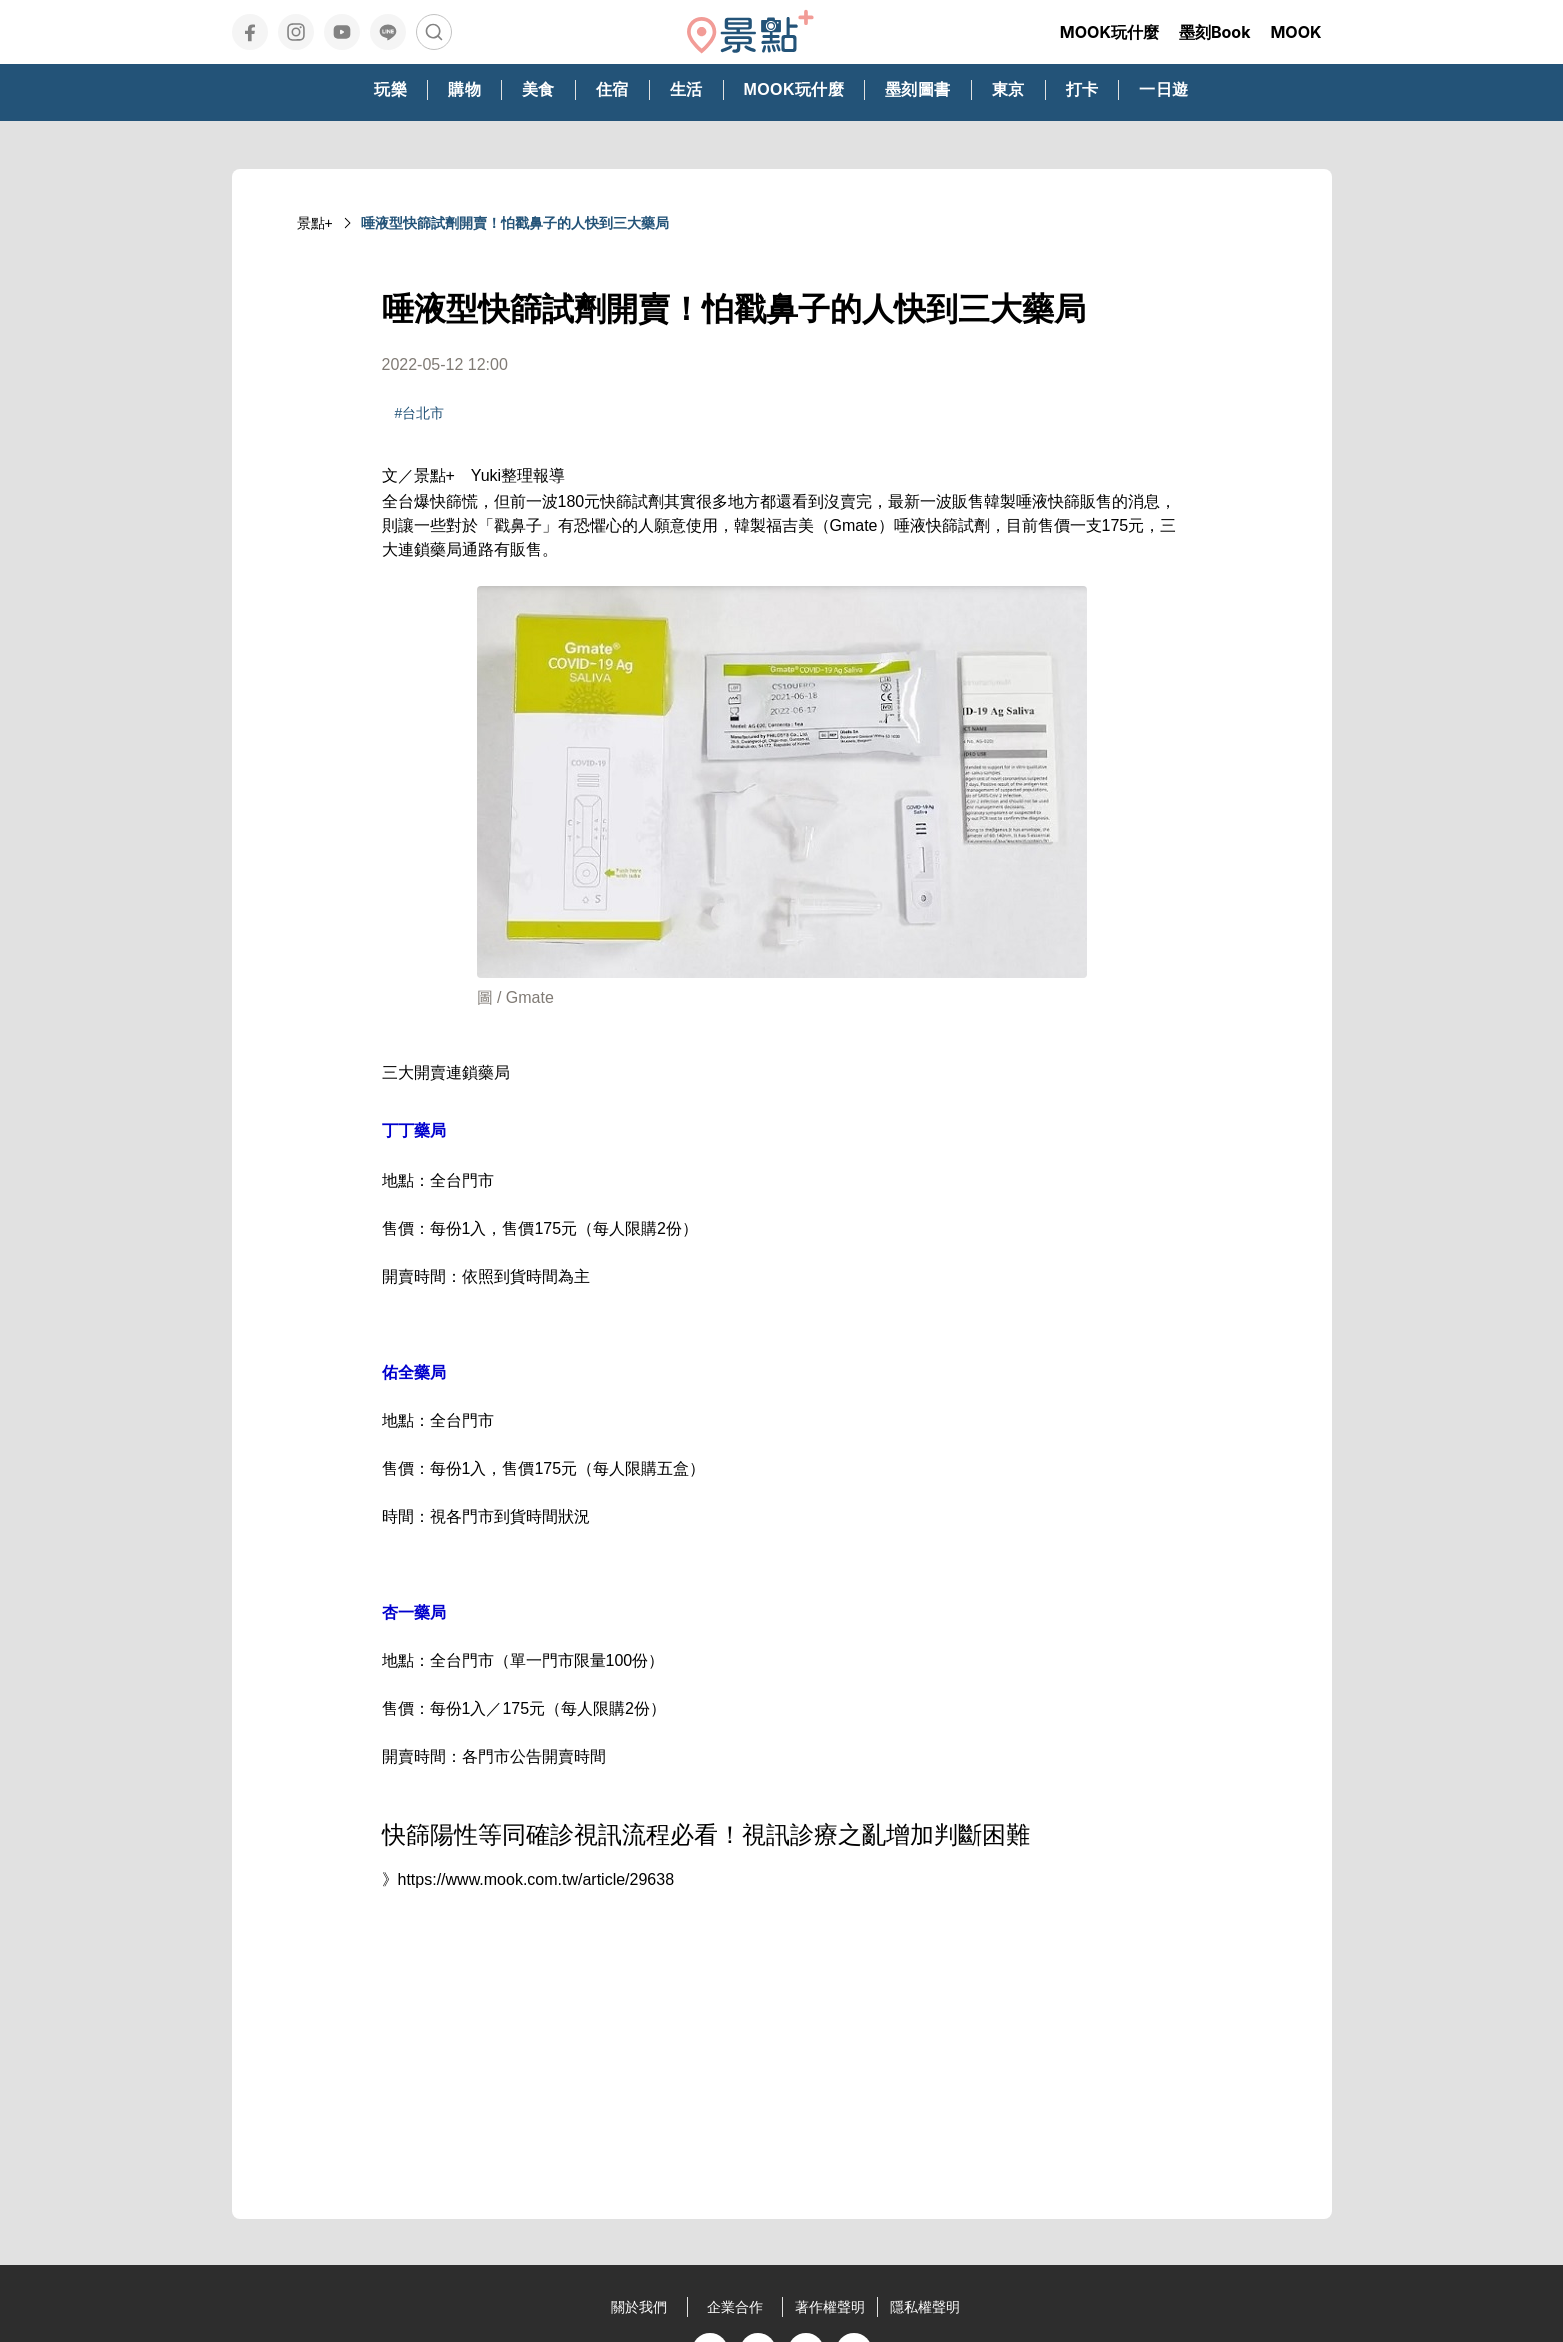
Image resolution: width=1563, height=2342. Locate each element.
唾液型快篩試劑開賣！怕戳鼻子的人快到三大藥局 (515, 223)
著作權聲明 (830, 2307)
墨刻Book (1215, 32)
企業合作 (735, 2307)
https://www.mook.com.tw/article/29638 (536, 1879)
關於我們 (639, 2307)
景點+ (315, 223)
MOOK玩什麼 (1109, 32)
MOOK (1295, 32)
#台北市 (420, 413)
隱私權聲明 (925, 2307)
